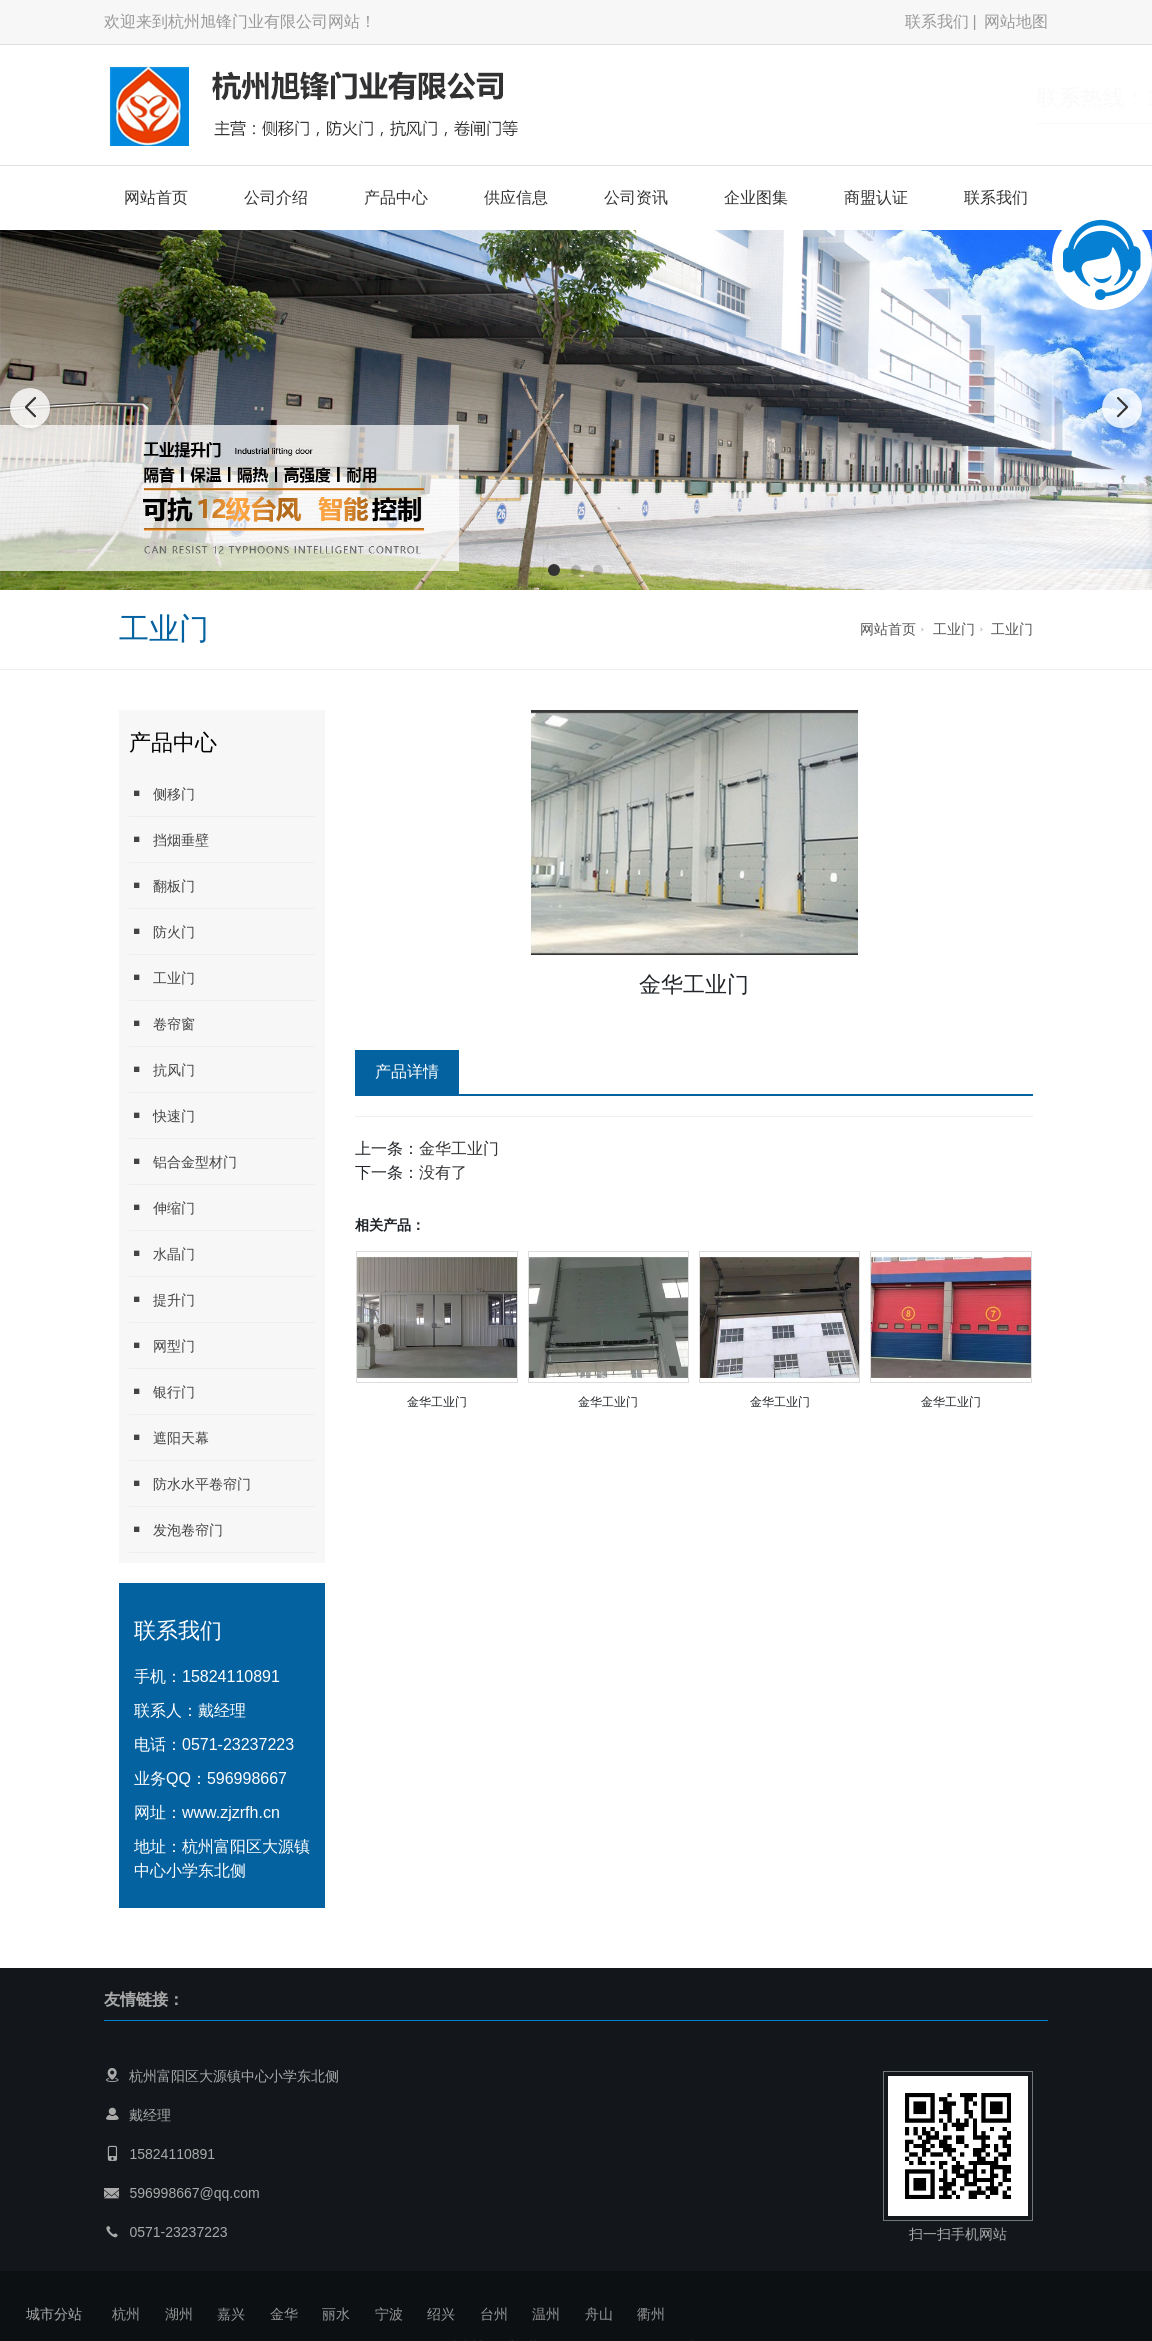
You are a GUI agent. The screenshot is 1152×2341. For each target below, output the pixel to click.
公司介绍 (276, 197)
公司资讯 (636, 197)
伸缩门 (162, 1207)
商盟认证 (876, 197)
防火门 (162, 931)
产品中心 (396, 197)
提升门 (162, 1299)
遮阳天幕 (169, 1437)
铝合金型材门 (183, 1161)
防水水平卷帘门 (190, 1483)
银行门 (162, 1391)
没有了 (443, 1172)
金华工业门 (459, 1148)
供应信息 (516, 197)
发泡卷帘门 (176, 1529)
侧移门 (162, 793)
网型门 (162, 1345)
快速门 (162, 1115)
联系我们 (937, 21)
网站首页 (156, 197)
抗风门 (162, 1069)
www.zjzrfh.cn (231, 1812)
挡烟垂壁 (169, 839)
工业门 (954, 629)
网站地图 (1016, 21)
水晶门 (162, 1253)
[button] (554, 570)
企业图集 (756, 197)
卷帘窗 (162, 1023)
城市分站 (54, 2314)
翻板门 (162, 885)
